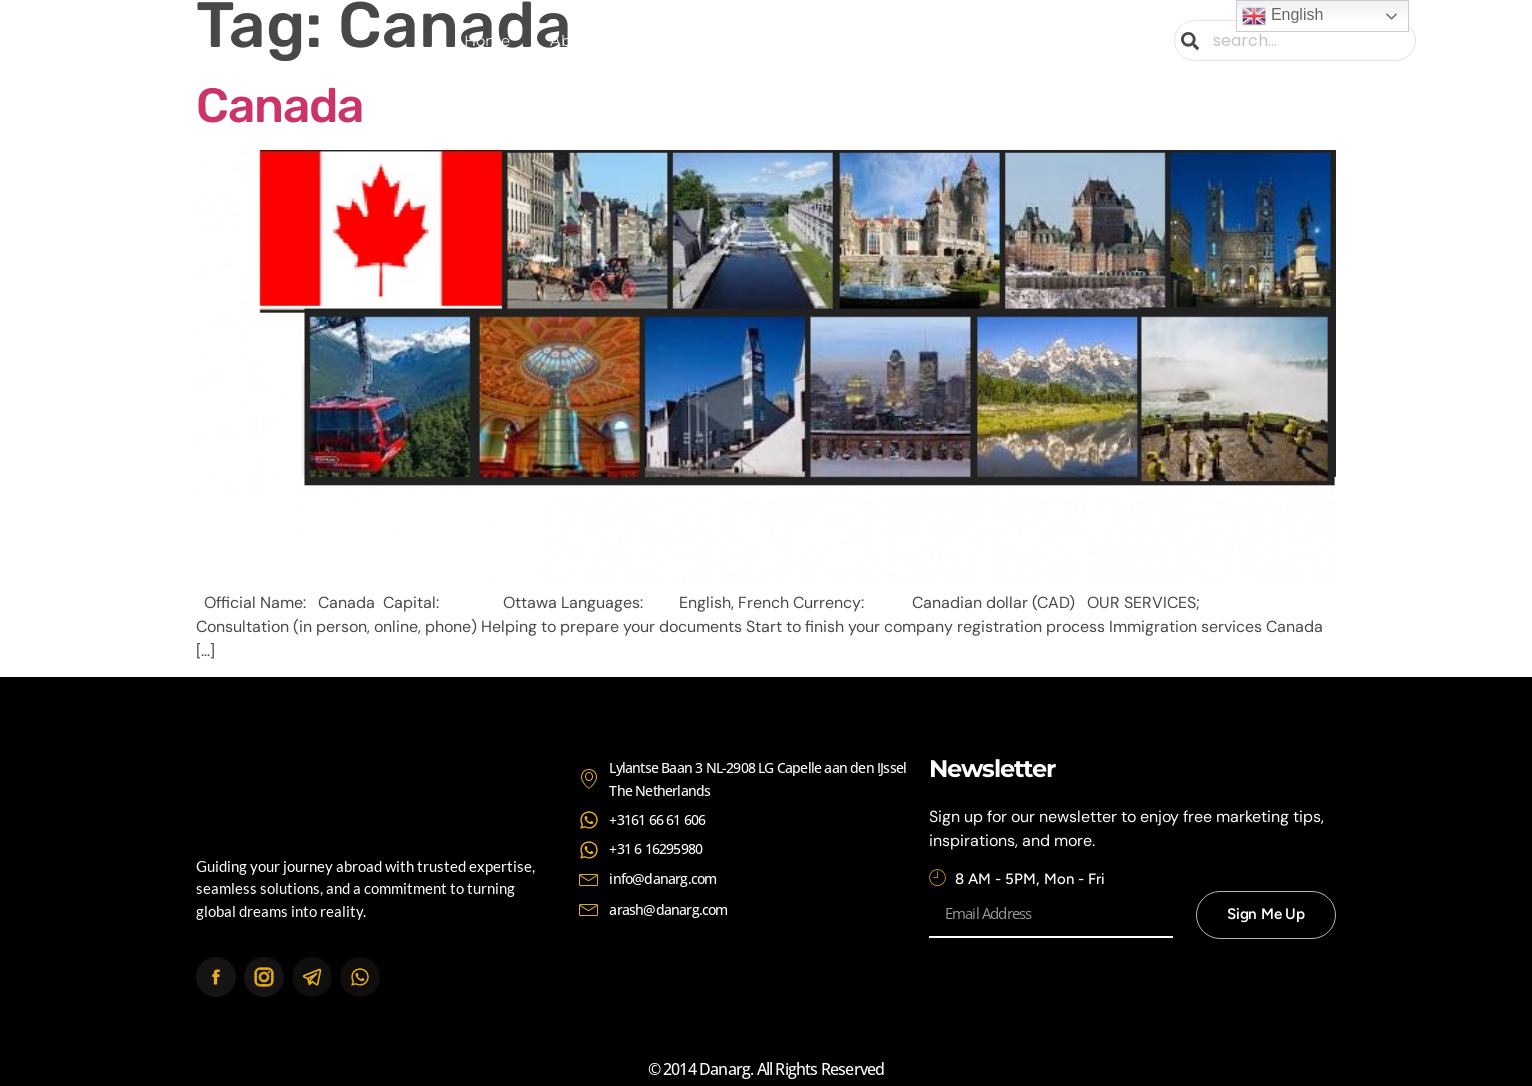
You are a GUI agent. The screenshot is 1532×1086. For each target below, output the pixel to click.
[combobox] (1296, 40)
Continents (812, 41)
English (1282, 16)
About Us (584, 40)
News (926, 40)
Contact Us (1028, 40)
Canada (279, 105)
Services (689, 40)
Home (487, 40)
